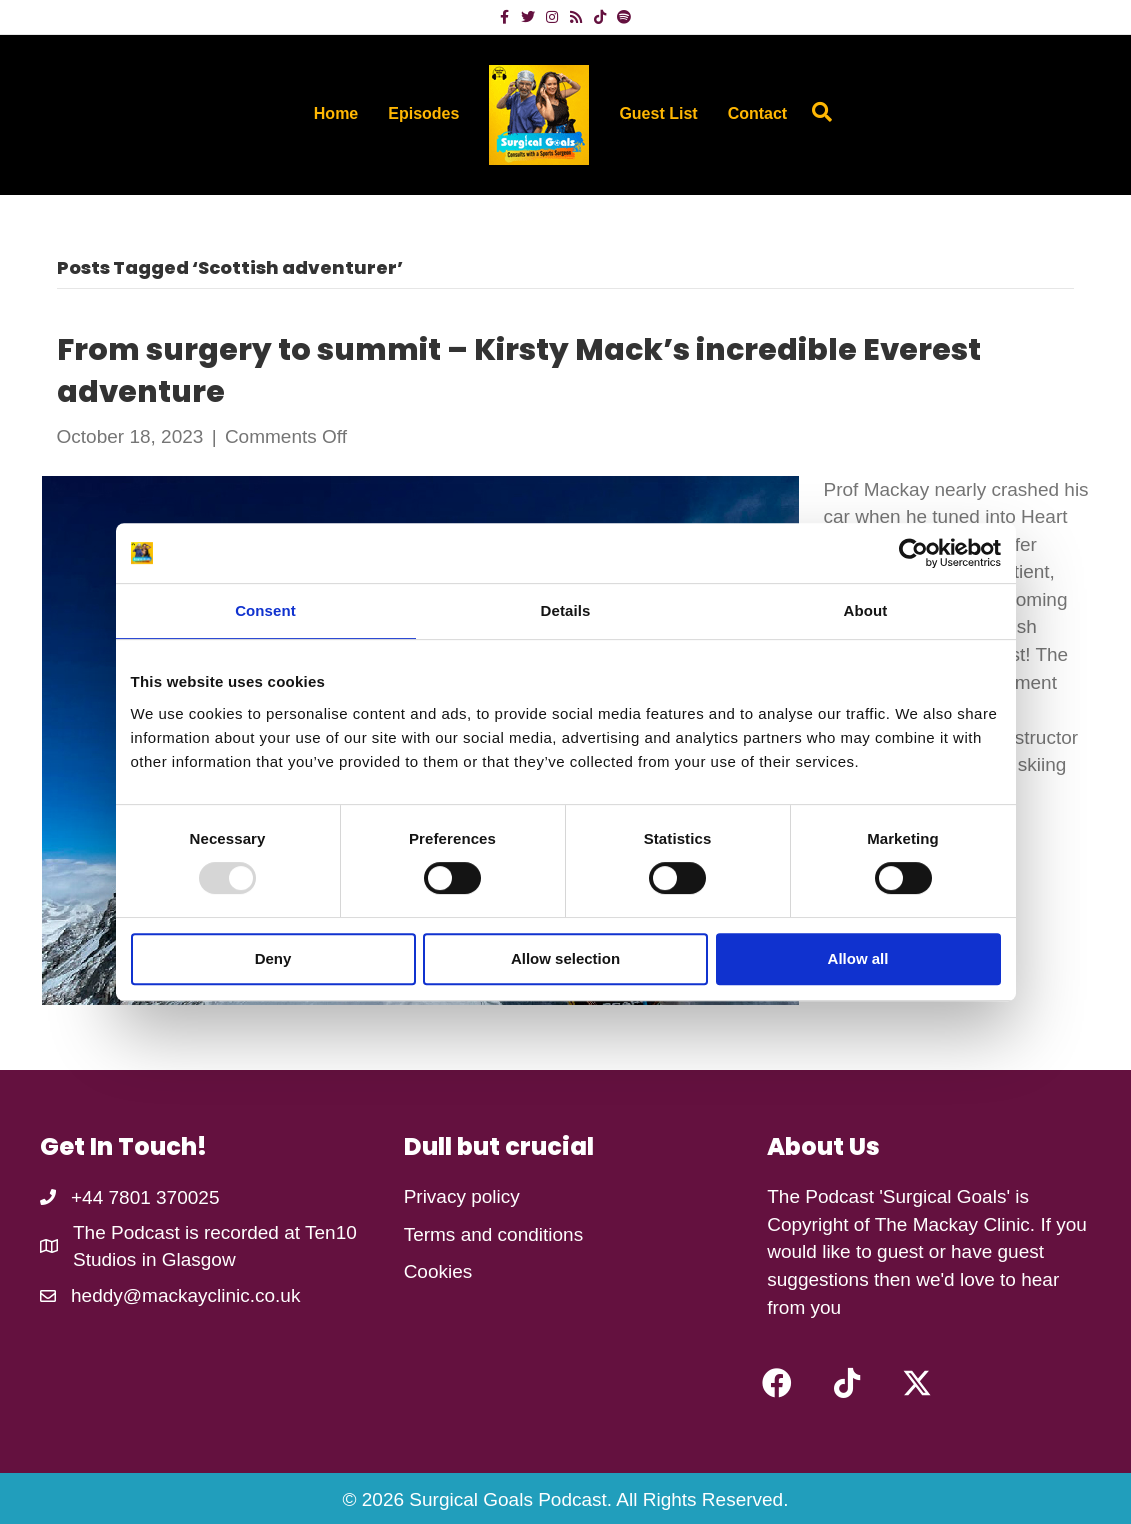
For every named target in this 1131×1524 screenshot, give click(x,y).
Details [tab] (566, 610)
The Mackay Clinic (952, 1224)
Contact (758, 113)
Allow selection (565, 958)
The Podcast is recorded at (189, 1232)
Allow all (858, 958)
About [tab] (866, 610)
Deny (273, 958)
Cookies (438, 1271)
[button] (777, 1383)
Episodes (423, 113)
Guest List (658, 113)
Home (336, 113)
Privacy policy (462, 1196)
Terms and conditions (494, 1234)
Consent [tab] (265, 610)
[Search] (817, 112)
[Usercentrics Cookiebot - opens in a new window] (913, 553)
